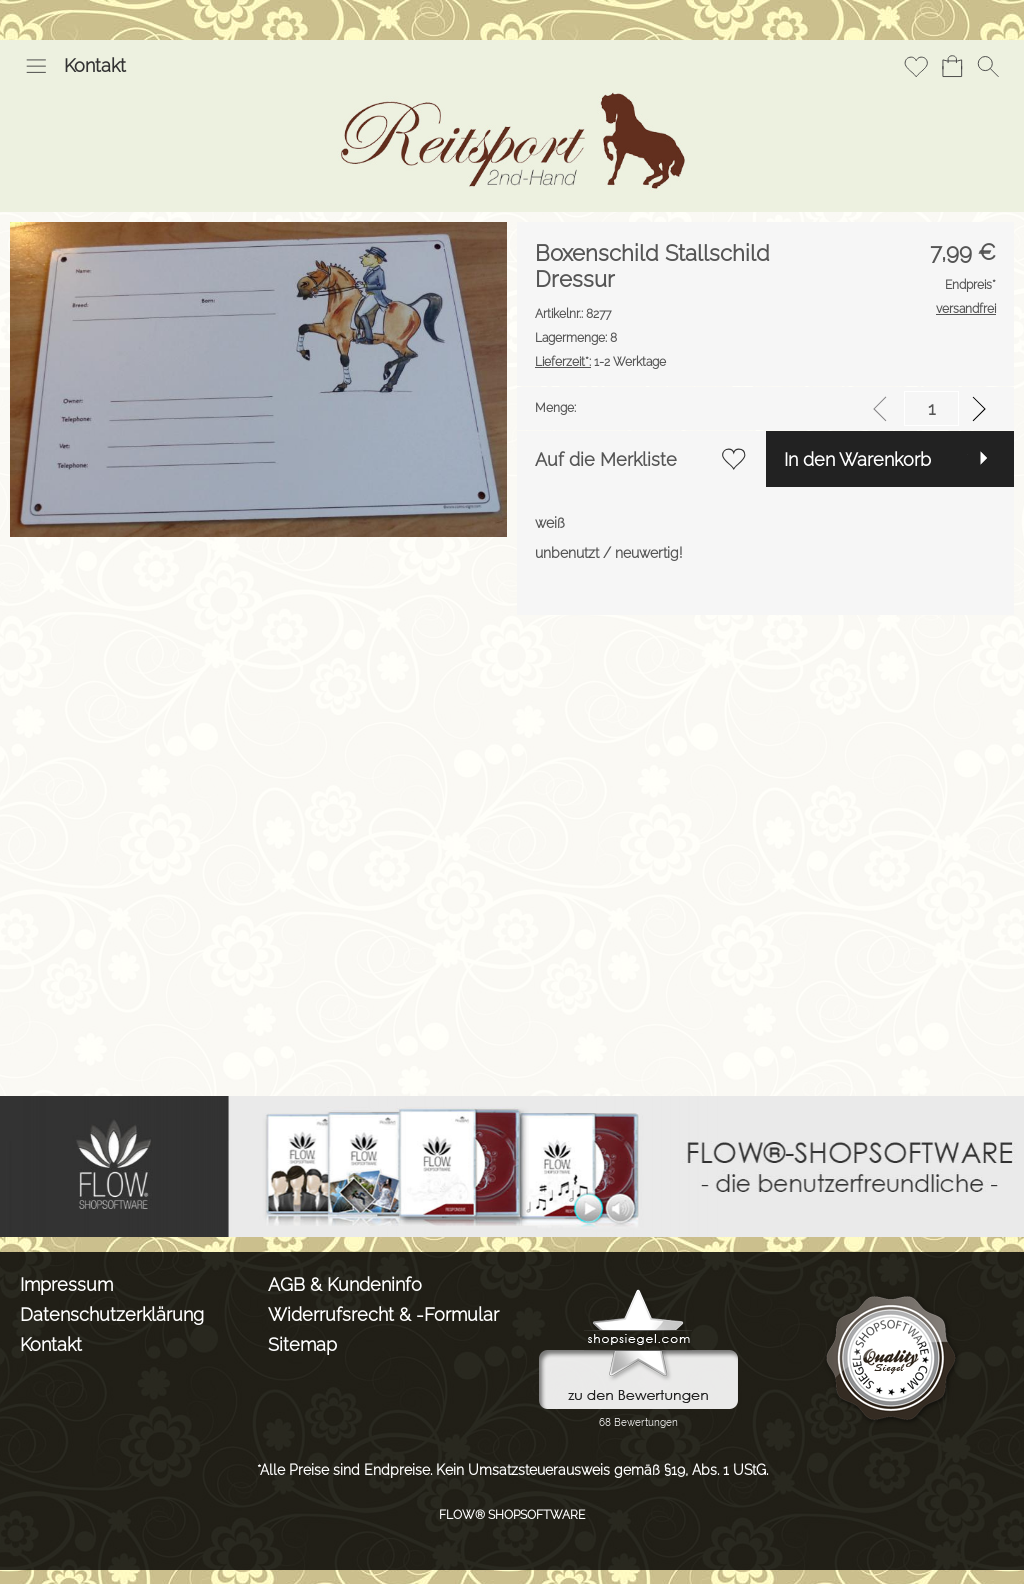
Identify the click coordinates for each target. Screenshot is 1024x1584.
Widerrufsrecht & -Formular (383, 1314)
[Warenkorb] (952, 66)
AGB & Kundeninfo (345, 1284)
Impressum (66, 1284)
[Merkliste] (916, 66)
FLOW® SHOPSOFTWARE (512, 1515)
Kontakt (95, 65)
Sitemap (302, 1344)
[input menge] (931, 408)
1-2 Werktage (600, 362)
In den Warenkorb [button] (857, 459)
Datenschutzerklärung (112, 1314)
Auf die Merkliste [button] (606, 459)
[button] (36, 66)
